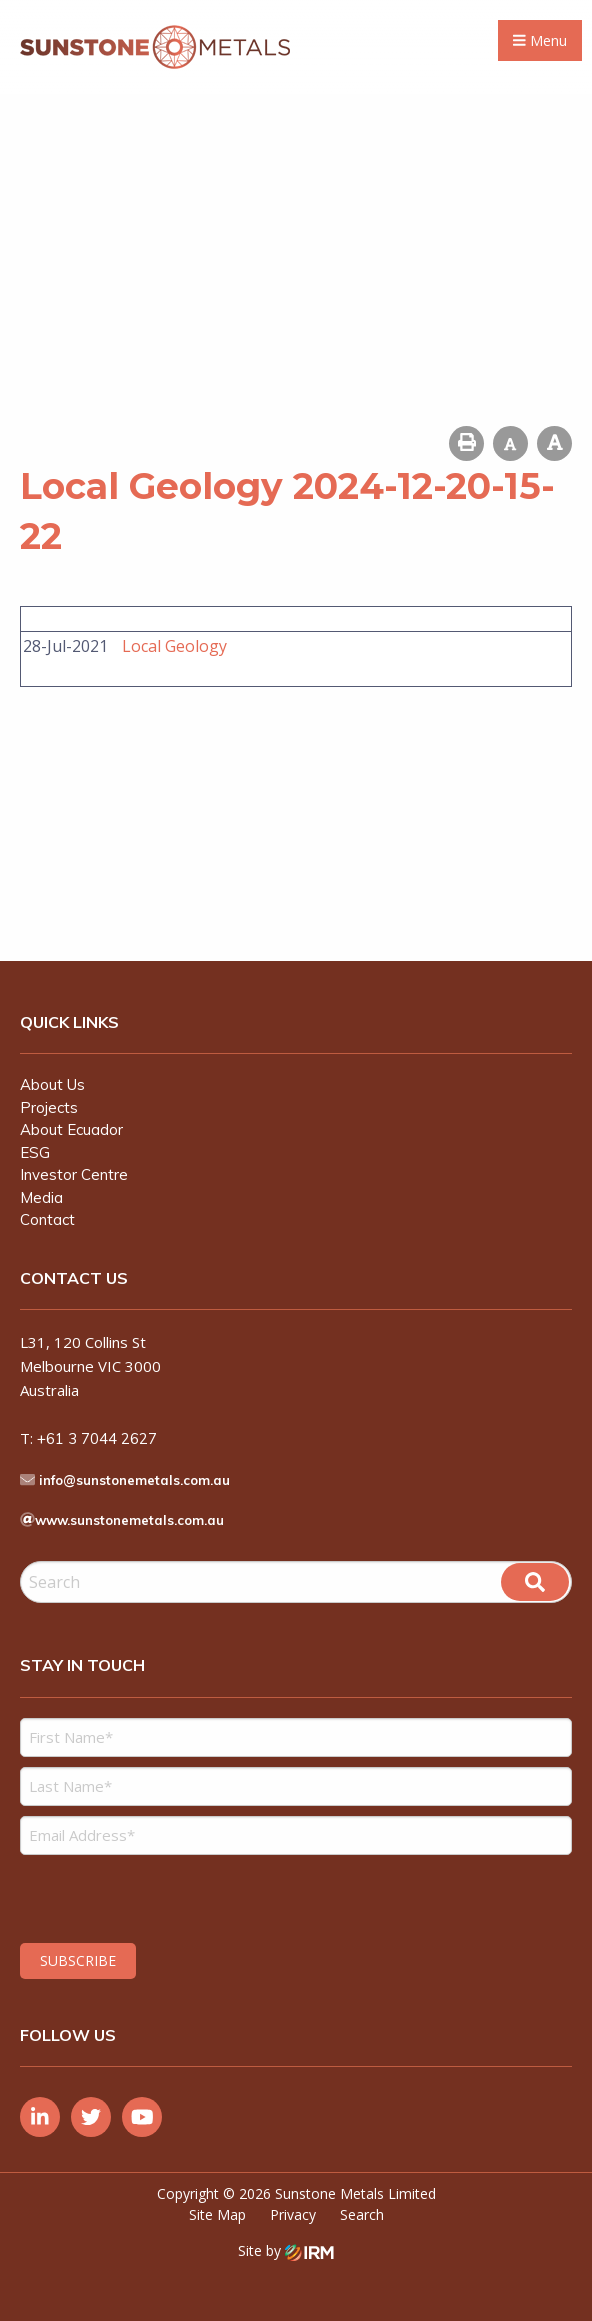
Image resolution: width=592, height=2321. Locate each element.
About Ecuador (71, 1129)
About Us (52, 1084)
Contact (47, 1219)
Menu (540, 40)
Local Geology (174, 646)
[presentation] (141, 1896)
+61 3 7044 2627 (97, 1438)
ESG (35, 1152)
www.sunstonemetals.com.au (129, 1520)
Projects (49, 1107)
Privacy (293, 2214)
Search (362, 2214)
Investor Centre (74, 1174)
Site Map (217, 2214)
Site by (286, 2250)
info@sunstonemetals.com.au (134, 1480)
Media (41, 1197)
